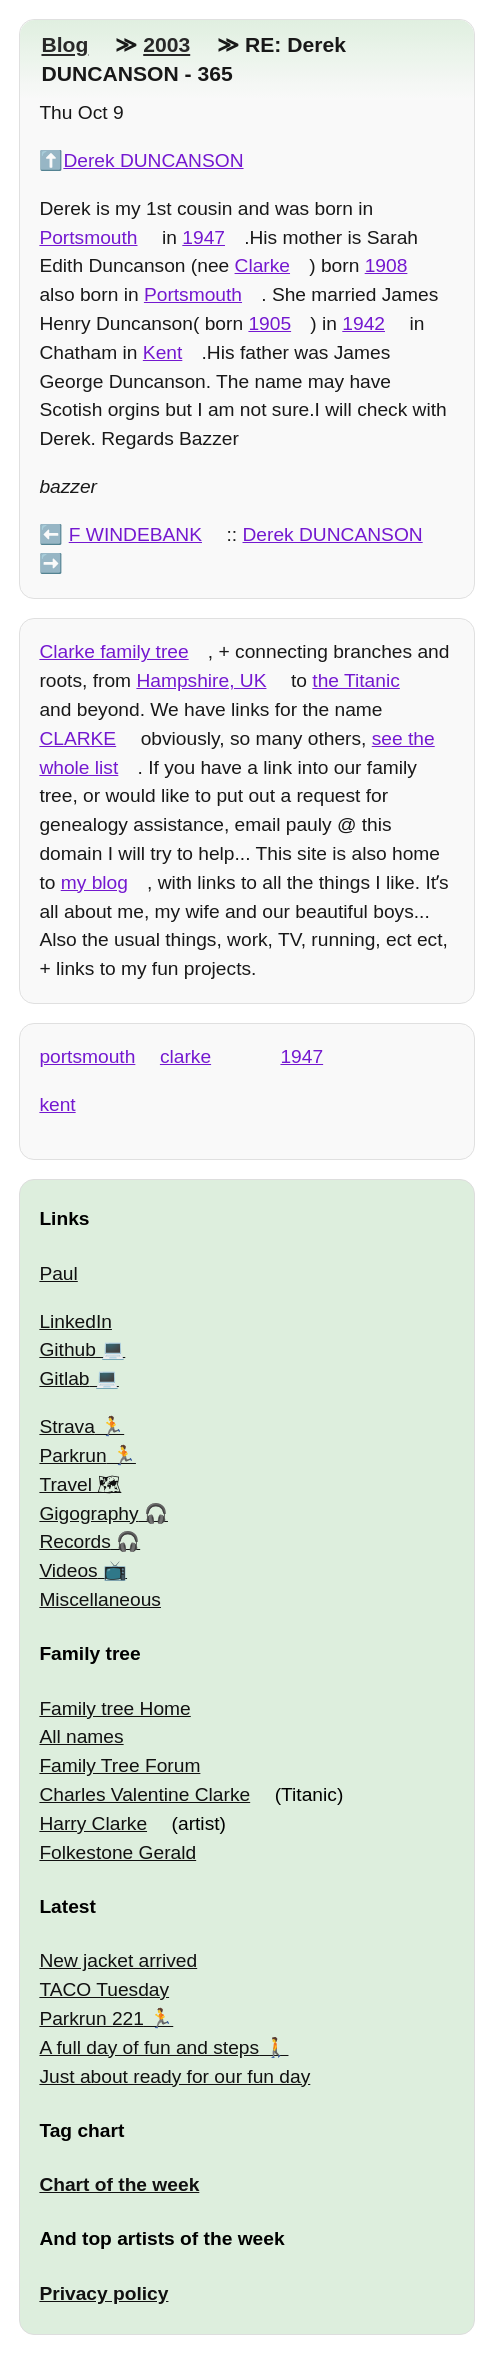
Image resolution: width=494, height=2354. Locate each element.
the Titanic (355, 680)
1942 (363, 323)
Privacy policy (103, 2293)
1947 (203, 237)
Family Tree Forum (119, 1765)
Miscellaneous (100, 1599)
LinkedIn (75, 1321)
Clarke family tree (113, 651)
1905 (269, 323)
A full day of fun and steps (149, 2047)
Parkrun (72, 1455)
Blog (64, 44)
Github (67, 1349)
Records (74, 1541)
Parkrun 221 (91, 2018)
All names (81, 1736)
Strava (66, 1426)
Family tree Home (114, 1708)
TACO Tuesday (104, 1989)
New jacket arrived (118, 1960)
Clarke (262, 265)
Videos (68, 1570)
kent (57, 1104)
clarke (185, 1056)
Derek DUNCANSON (153, 160)
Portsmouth (88, 237)
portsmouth (87, 1056)
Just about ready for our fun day (174, 2076)
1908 (386, 265)
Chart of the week (119, 2184)
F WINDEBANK (135, 534)
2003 (166, 44)
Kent (162, 352)
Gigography (88, 1513)
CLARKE (77, 738)
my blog (94, 882)
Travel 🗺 (80, 1484)
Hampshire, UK (201, 680)
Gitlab (64, 1378)
